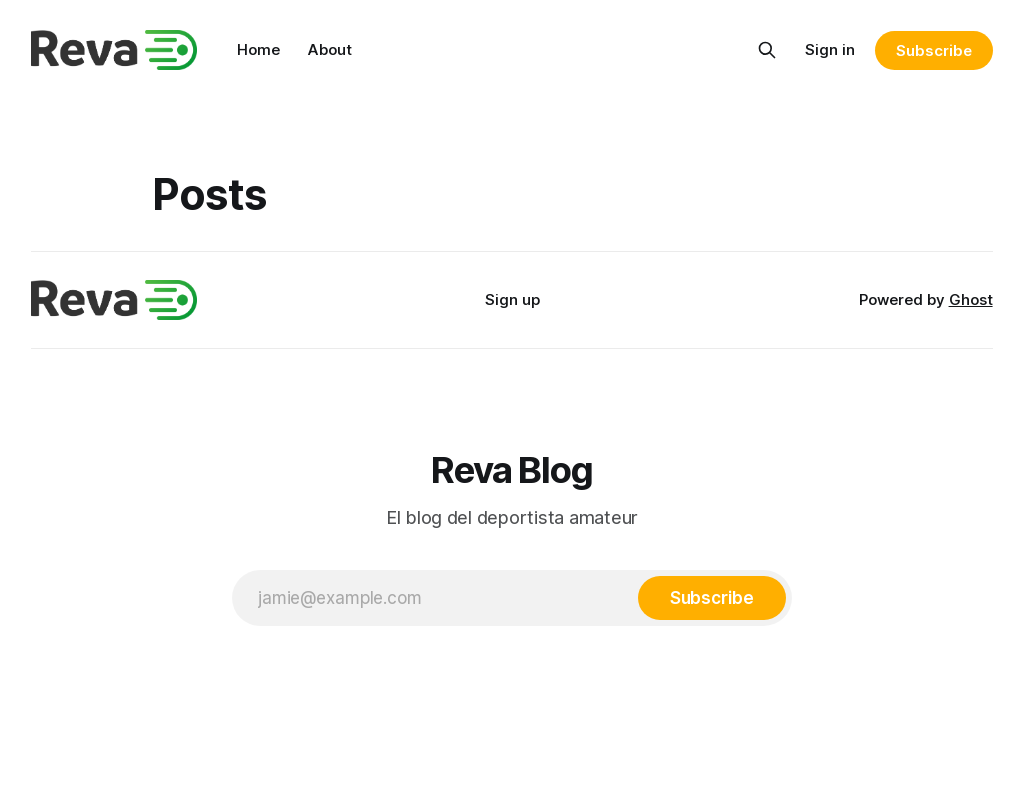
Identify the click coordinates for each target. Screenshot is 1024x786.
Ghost (971, 299)
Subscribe (933, 50)
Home (258, 49)
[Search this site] (767, 50)
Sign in (830, 49)
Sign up (512, 299)
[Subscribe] (712, 598)
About (330, 49)
